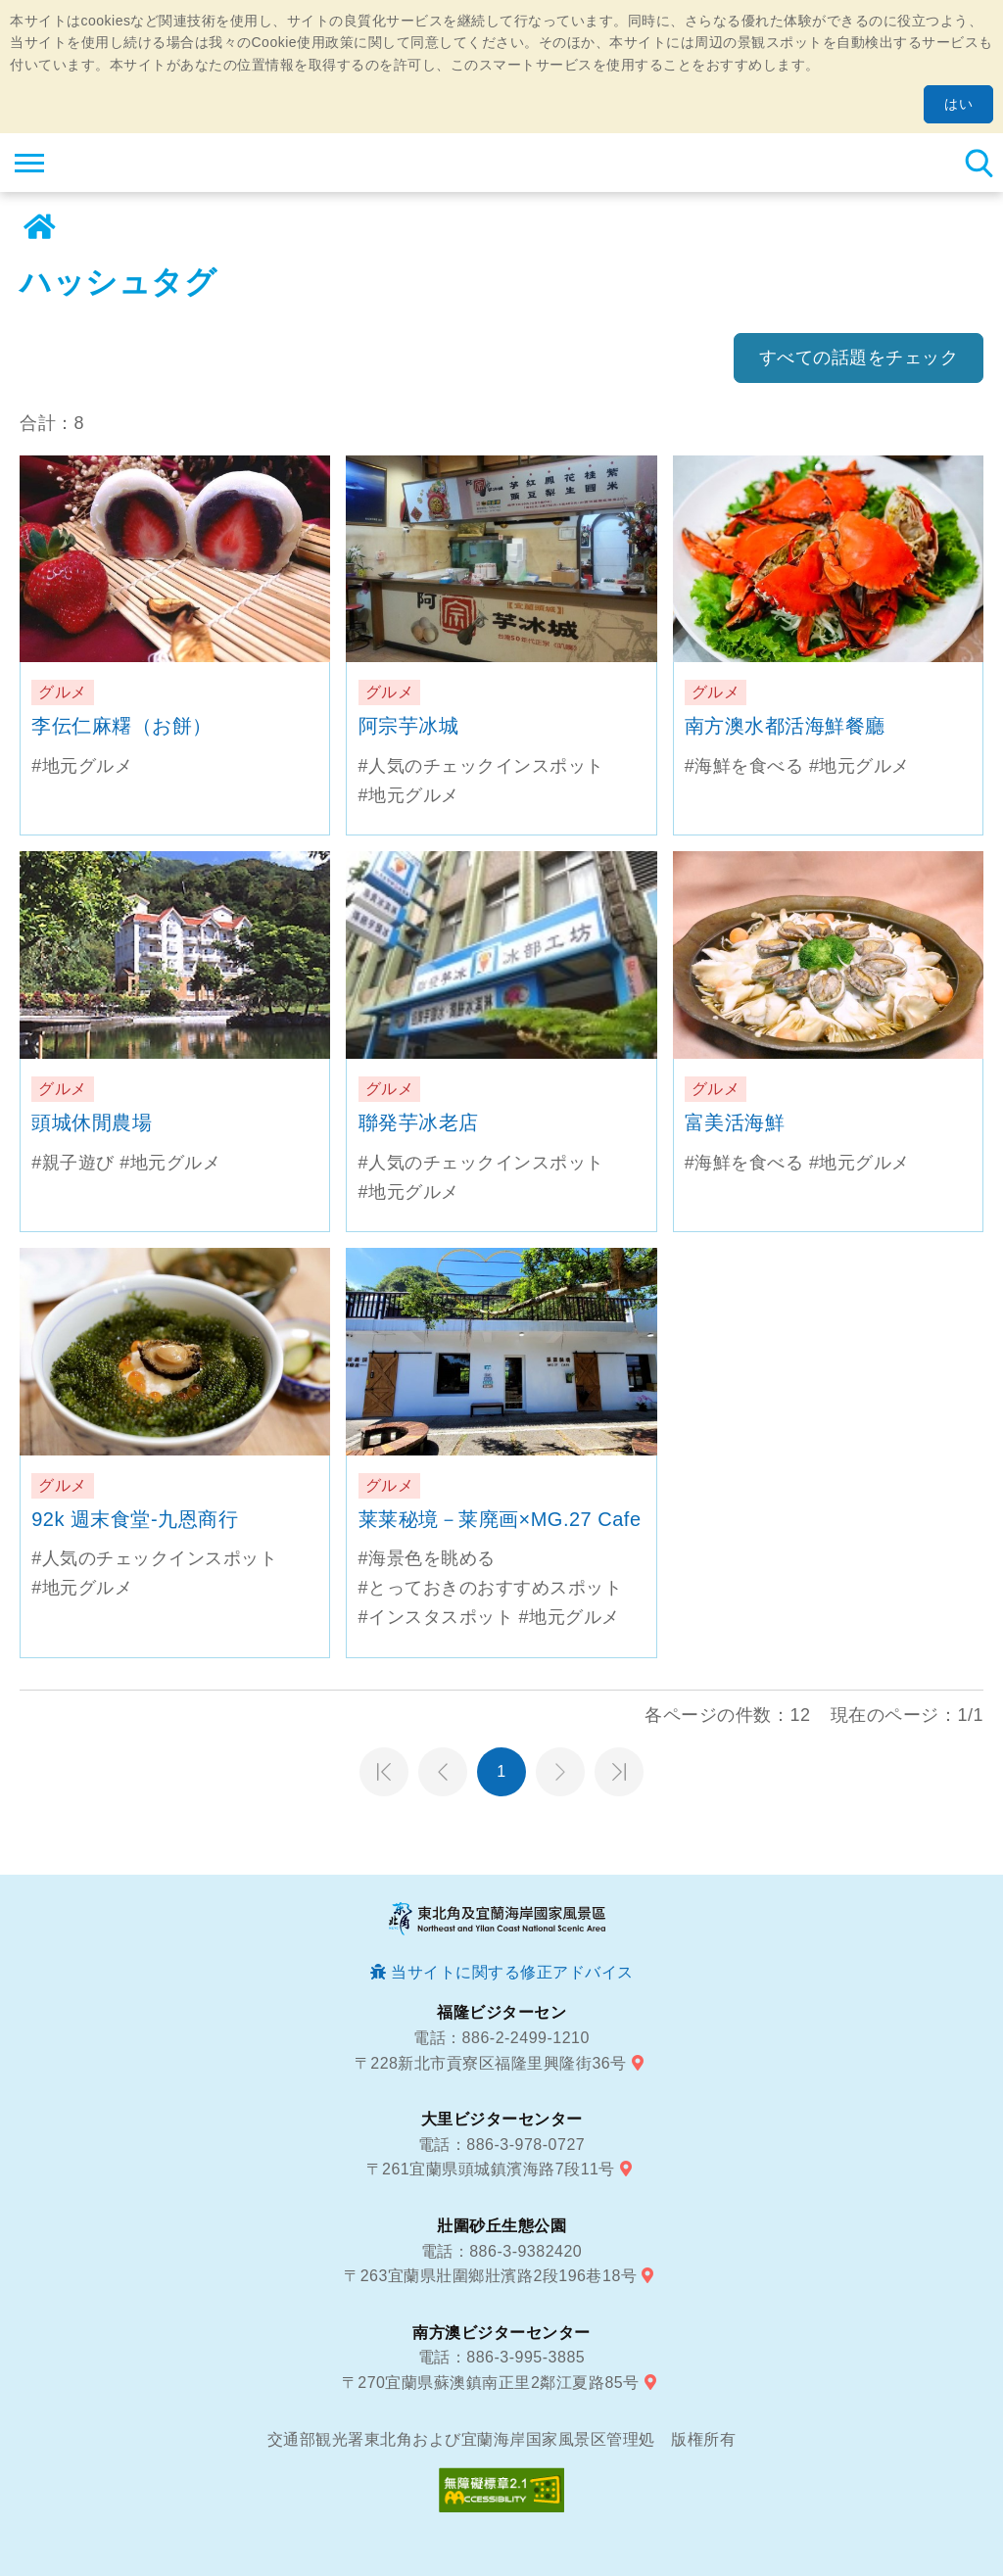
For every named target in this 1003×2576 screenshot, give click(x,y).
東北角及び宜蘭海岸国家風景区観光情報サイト (134, 162)
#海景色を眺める (427, 1558)
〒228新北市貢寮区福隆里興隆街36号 (491, 2063)
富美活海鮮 (735, 1122)
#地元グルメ (81, 766)
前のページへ (442, 1771)
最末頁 (619, 1771)
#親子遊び (73, 1162)
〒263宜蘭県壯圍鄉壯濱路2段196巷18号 (490, 2275)
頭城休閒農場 (91, 1122)
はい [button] (958, 104)
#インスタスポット (436, 1617)
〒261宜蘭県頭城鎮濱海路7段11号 (490, 2169)
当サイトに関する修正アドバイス (512, 1972)
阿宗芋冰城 (408, 726)
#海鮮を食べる (744, 766)
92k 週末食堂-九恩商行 (134, 1519)
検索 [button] (978, 162)
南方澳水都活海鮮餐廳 (785, 726)
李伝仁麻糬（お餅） (122, 726)
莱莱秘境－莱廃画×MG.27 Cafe (500, 1519)
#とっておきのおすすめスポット (490, 1588)
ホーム (39, 227)
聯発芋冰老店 (418, 1122)
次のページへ (560, 1771)
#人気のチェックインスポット (481, 766)
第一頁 (383, 1771)
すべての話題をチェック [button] (859, 357)
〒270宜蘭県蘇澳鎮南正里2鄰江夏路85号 (491, 2382)
